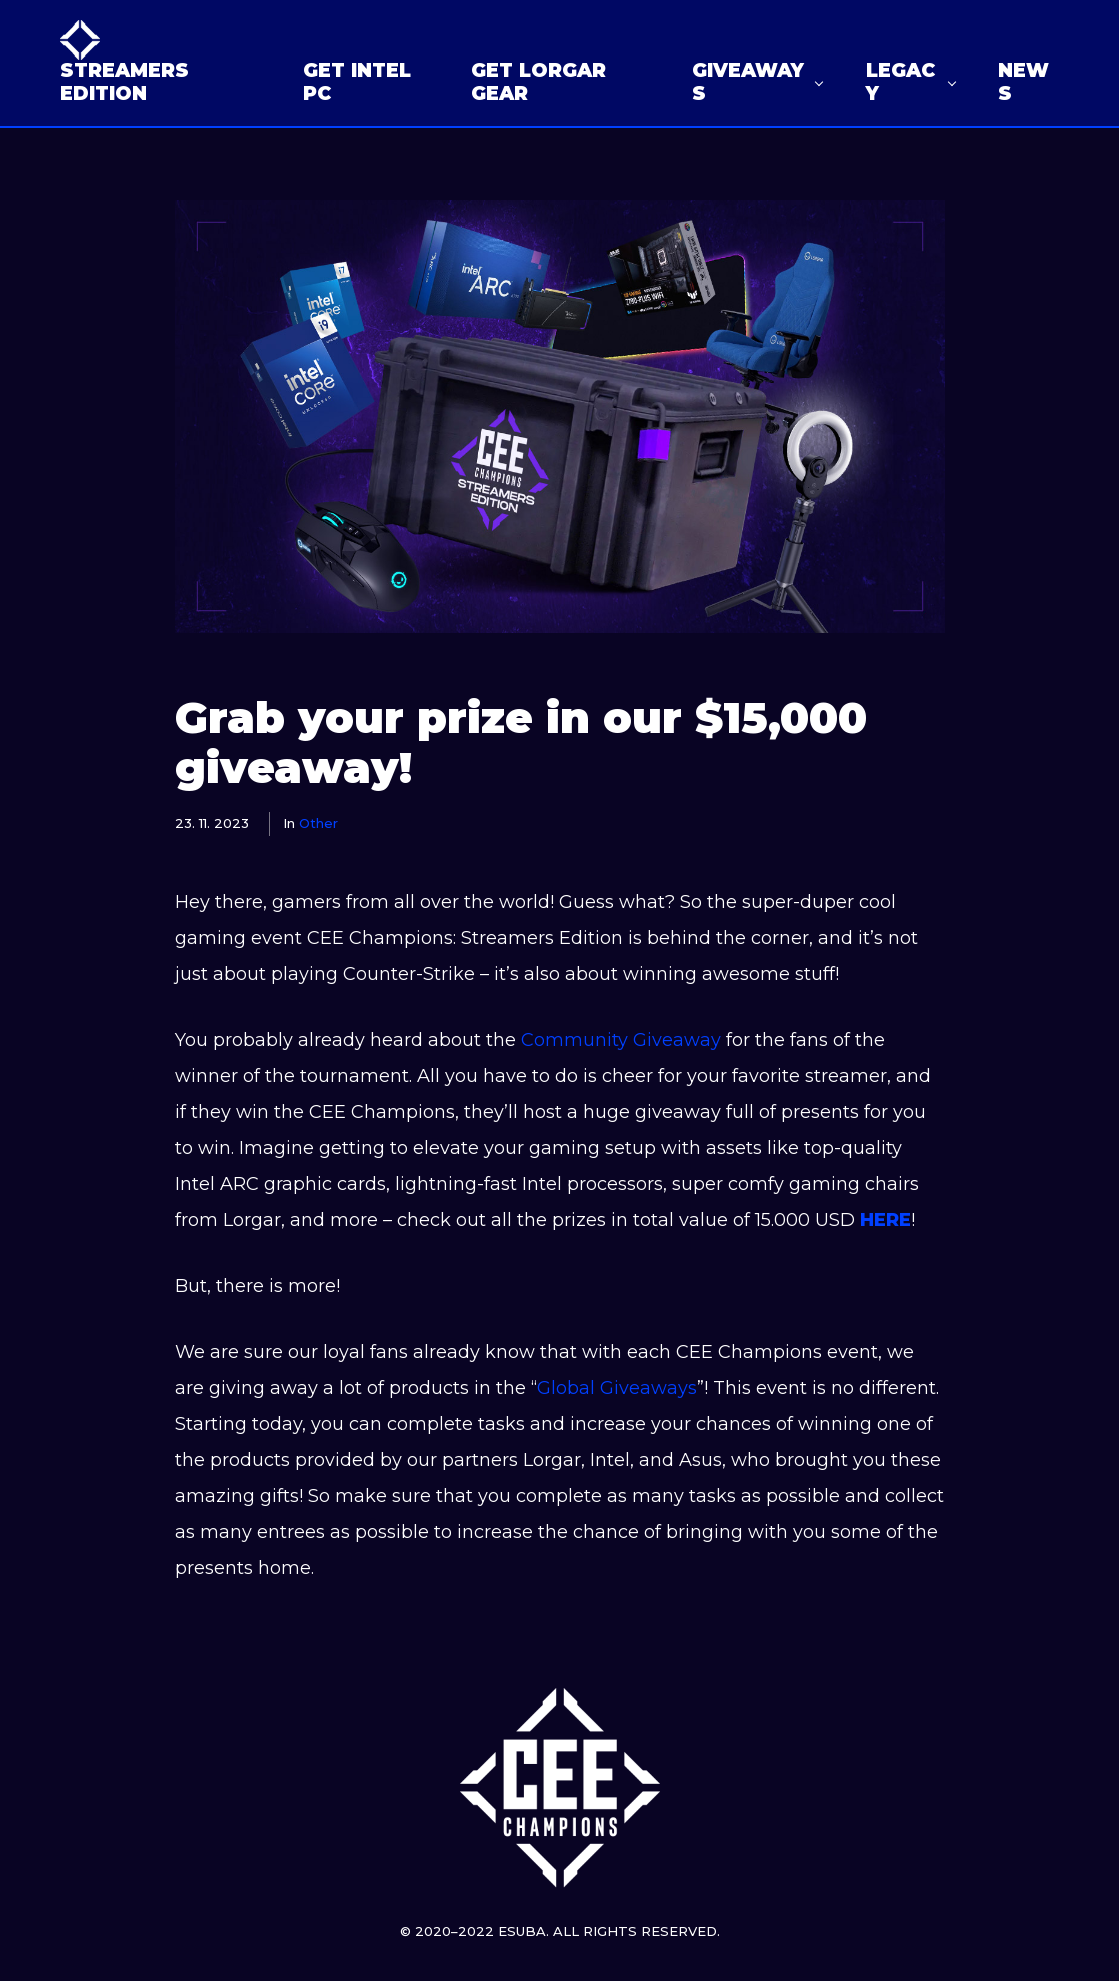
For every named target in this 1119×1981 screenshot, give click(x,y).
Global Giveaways (617, 1388)
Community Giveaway (618, 1040)
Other (318, 823)
